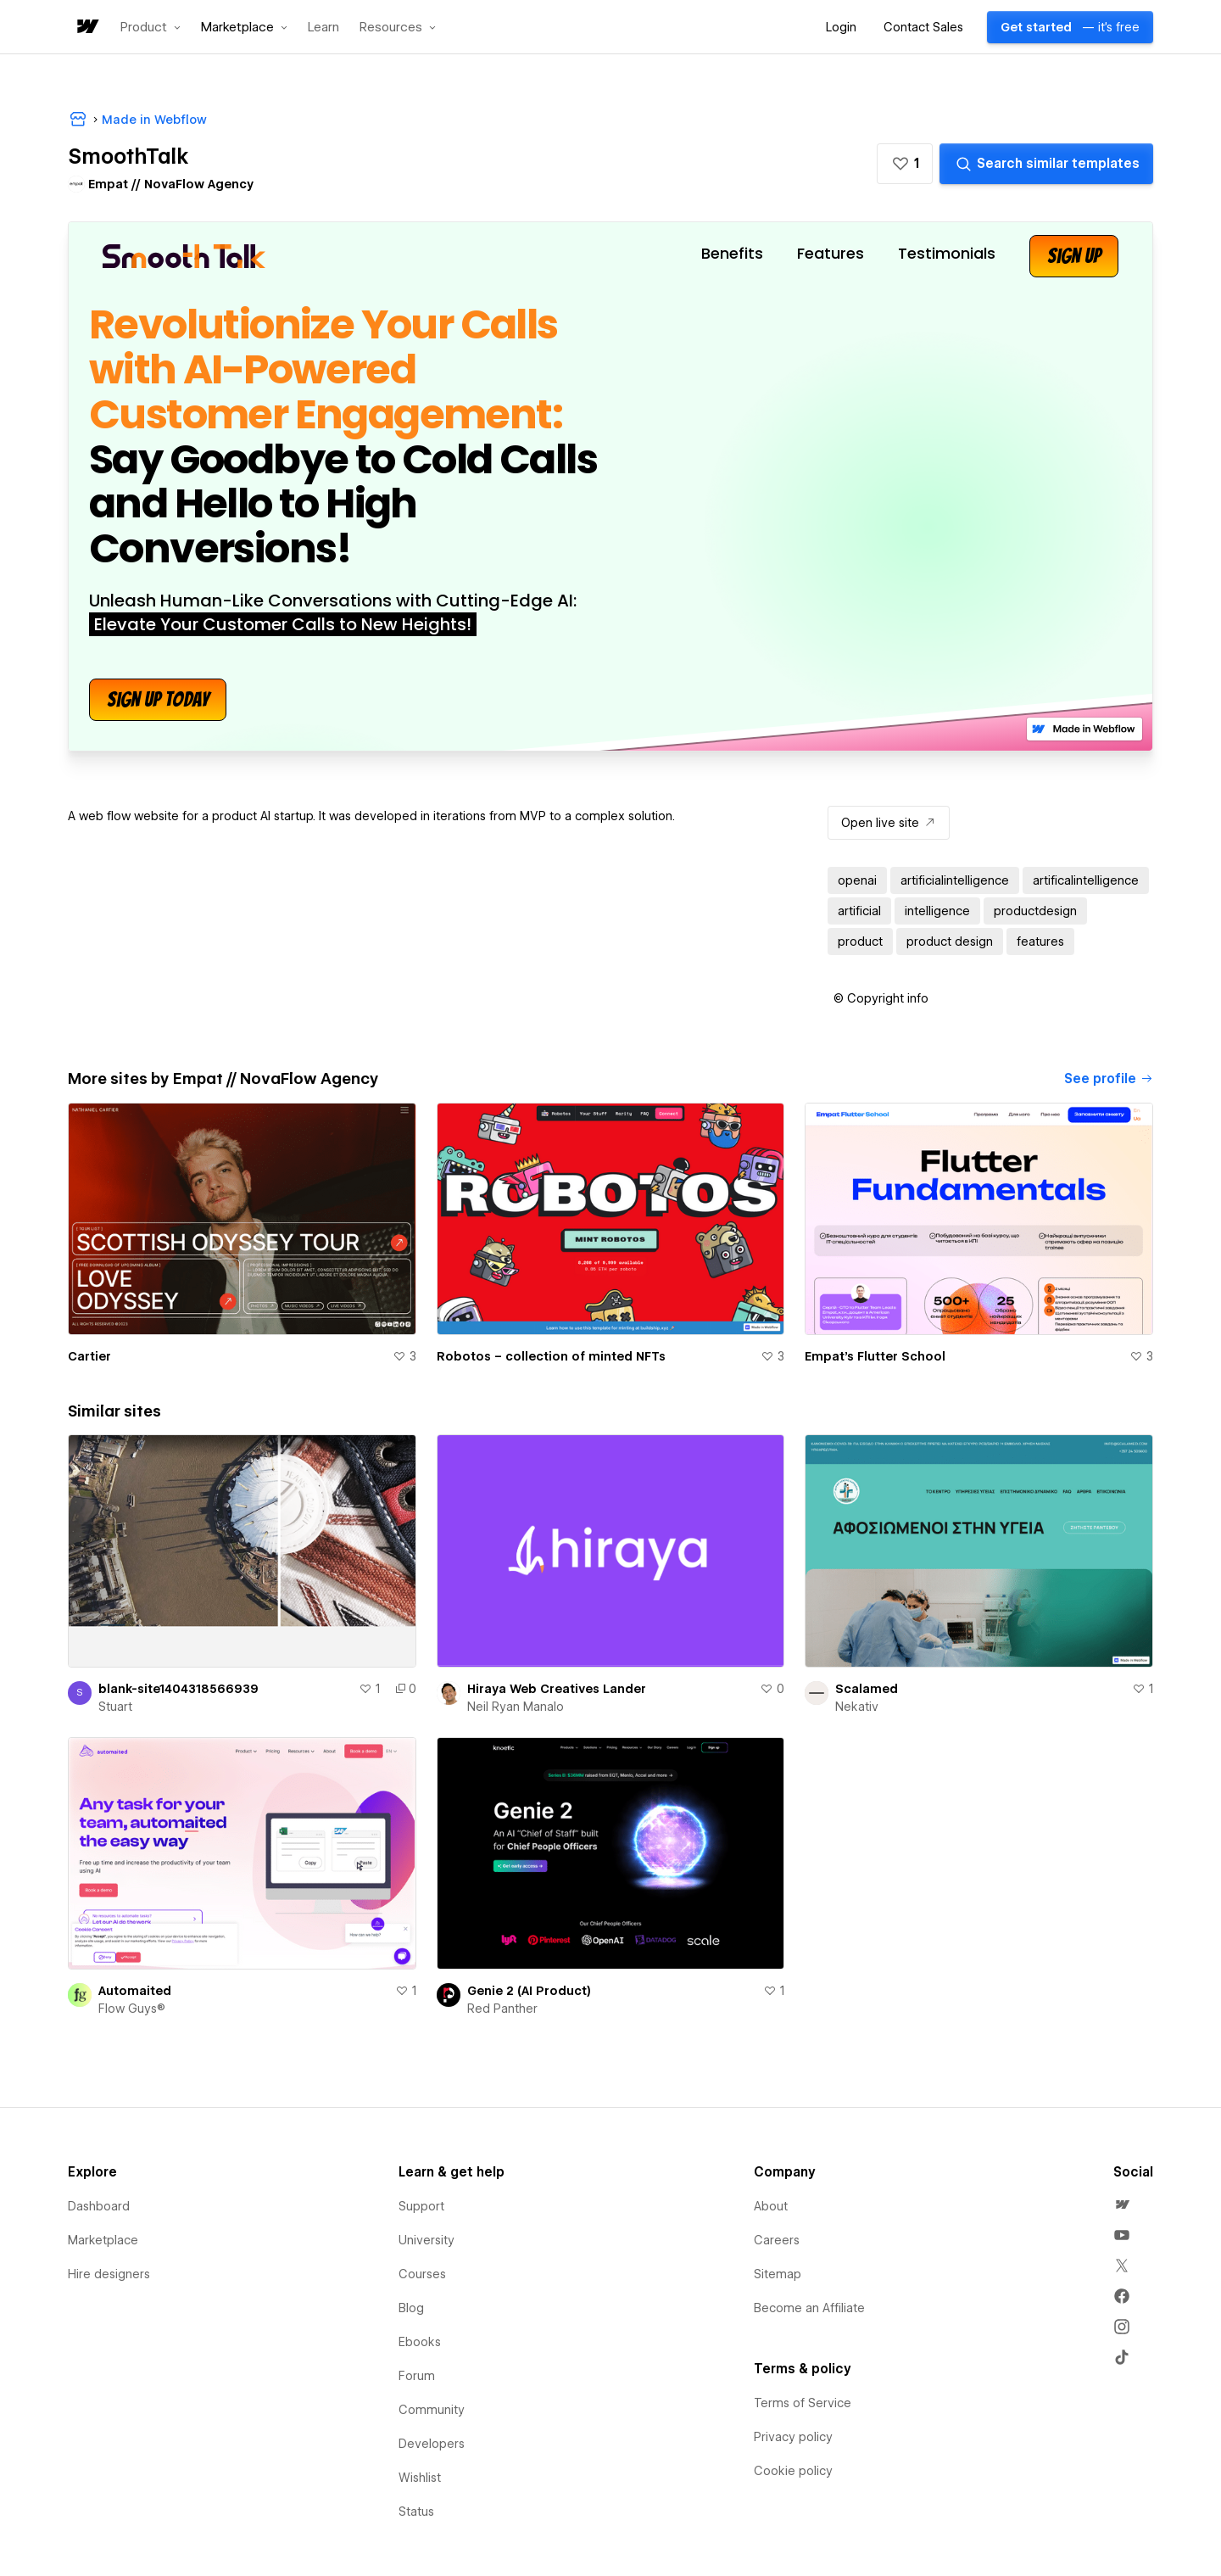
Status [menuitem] (416, 2511)
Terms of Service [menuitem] (802, 2403)
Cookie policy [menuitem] (793, 2471)
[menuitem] (1121, 2204)
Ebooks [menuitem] (420, 2342)
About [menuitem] (771, 2206)
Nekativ (856, 1706)
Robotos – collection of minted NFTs (551, 1356)
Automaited (134, 1991)
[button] (150, 27)
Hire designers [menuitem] (109, 2274)
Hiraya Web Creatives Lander (556, 1689)
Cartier (89, 1356)
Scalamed (866, 1689)
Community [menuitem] (432, 2410)
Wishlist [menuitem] (420, 2477)
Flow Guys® (131, 2008)
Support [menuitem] (421, 2206)
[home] (86, 27)
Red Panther (502, 2008)
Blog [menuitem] (411, 2308)
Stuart (115, 1706)
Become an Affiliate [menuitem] (809, 2308)
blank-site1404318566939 (178, 1689)
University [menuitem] (426, 2240)
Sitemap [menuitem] (777, 2274)
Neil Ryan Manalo (515, 1706)
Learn (323, 27)
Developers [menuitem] (432, 2443)
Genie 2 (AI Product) (529, 1991)
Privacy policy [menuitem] (793, 2437)
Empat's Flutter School (875, 1356)
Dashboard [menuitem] (99, 2206)
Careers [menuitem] (777, 2240)
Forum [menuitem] (417, 2376)
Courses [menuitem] (422, 2274)
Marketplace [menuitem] (103, 2240)
